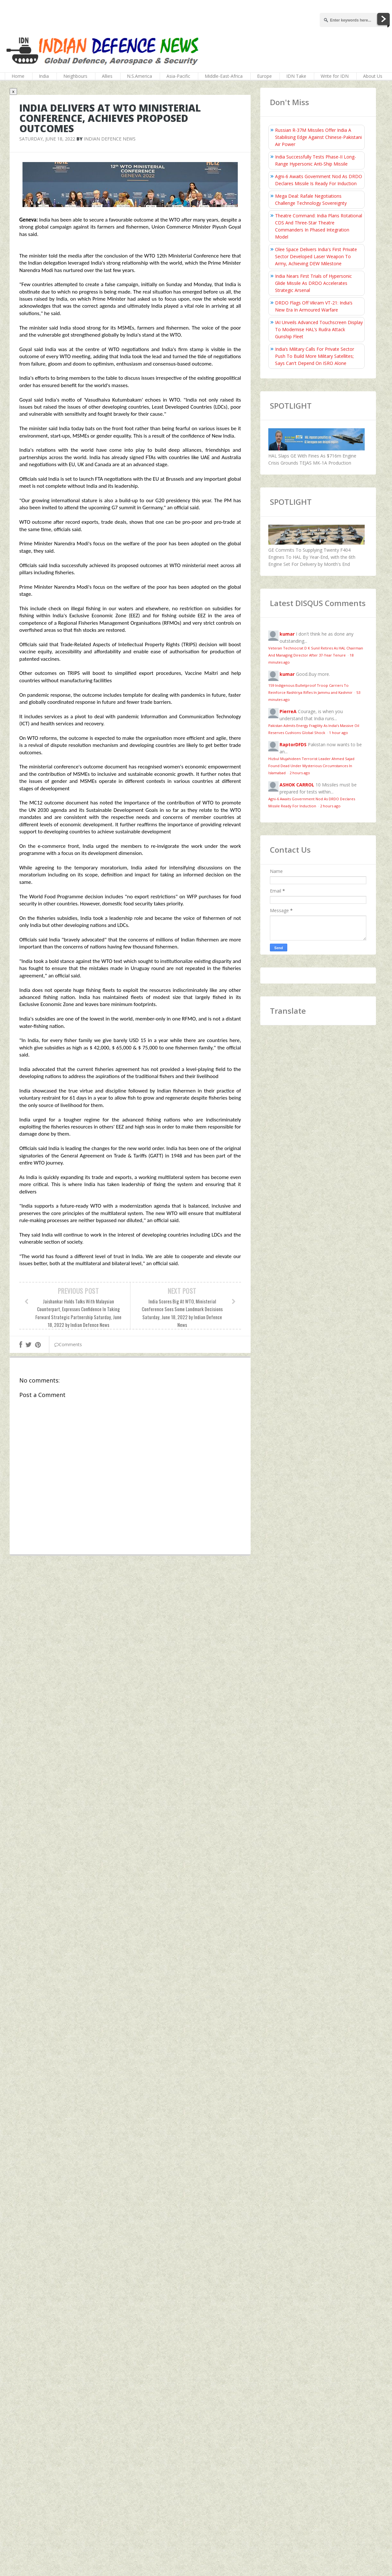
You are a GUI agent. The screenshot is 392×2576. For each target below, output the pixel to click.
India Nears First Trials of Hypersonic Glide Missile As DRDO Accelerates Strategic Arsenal (313, 283)
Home (18, 76)
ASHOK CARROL (297, 785)
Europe (264, 76)
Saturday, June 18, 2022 (47, 139)
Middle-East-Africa (224, 76)
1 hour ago (338, 732)
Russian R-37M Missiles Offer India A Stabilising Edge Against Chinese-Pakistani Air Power (318, 137)
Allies (107, 76)
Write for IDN (335, 76)
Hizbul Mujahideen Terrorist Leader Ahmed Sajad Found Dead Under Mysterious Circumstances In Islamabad (311, 765)
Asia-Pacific (178, 76)
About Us (372, 76)
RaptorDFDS (293, 744)
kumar (287, 634)
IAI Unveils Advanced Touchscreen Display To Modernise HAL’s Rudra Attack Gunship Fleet (319, 329)
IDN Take (296, 76)
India (44, 76)
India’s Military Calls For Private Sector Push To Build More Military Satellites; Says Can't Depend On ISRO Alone (314, 356)
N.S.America (139, 76)
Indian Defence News (110, 139)
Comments (68, 1344)
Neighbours (75, 76)
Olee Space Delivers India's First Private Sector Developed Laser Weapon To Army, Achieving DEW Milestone (316, 256)
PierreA (288, 711)
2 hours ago (300, 772)
